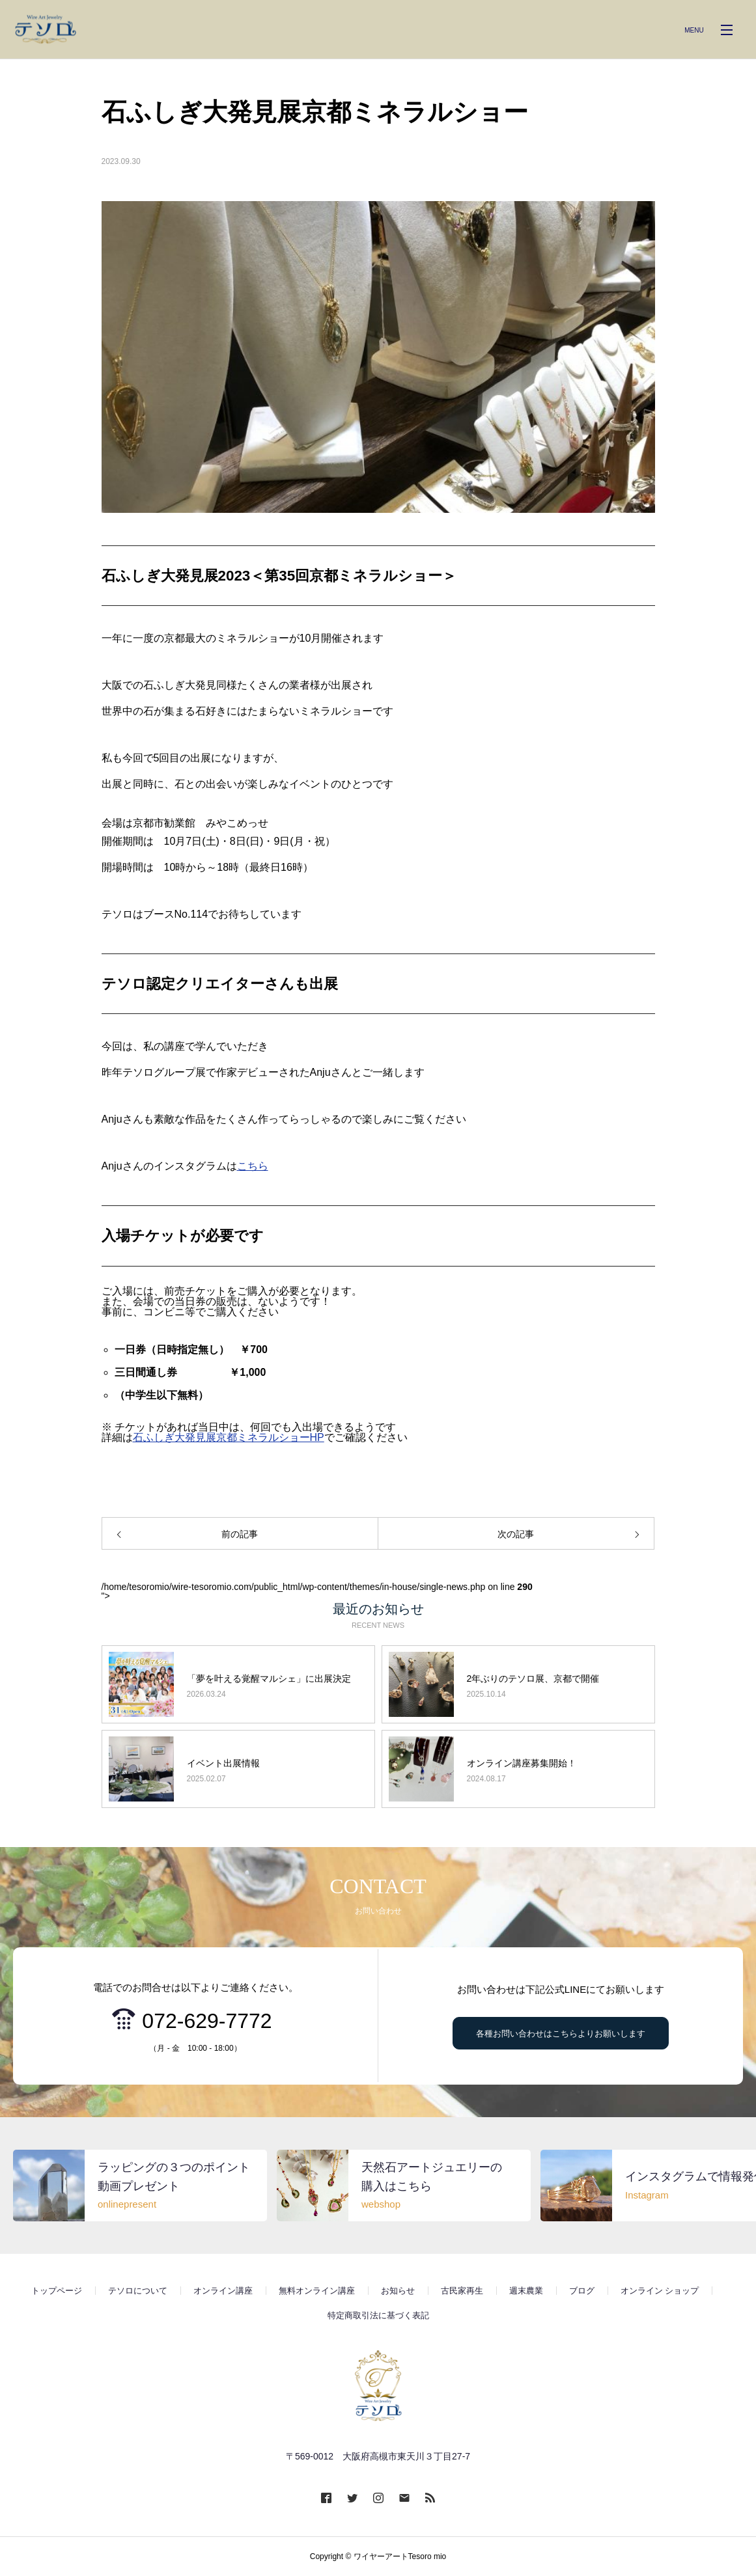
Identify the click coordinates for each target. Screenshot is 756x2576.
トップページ (56, 2290)
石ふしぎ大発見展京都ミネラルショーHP (228, 1437)
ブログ (582, 2290)
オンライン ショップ (660, 2290)
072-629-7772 (207, 2021)
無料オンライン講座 (317, 2290)
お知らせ (398, 2290)
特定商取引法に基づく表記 (378, 2315)
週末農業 (526, 2290)
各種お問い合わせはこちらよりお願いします (560, 2033)
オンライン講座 (223, 2290)
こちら (252, 1166)
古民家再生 (462, 2290)
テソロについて (137, 2290)
